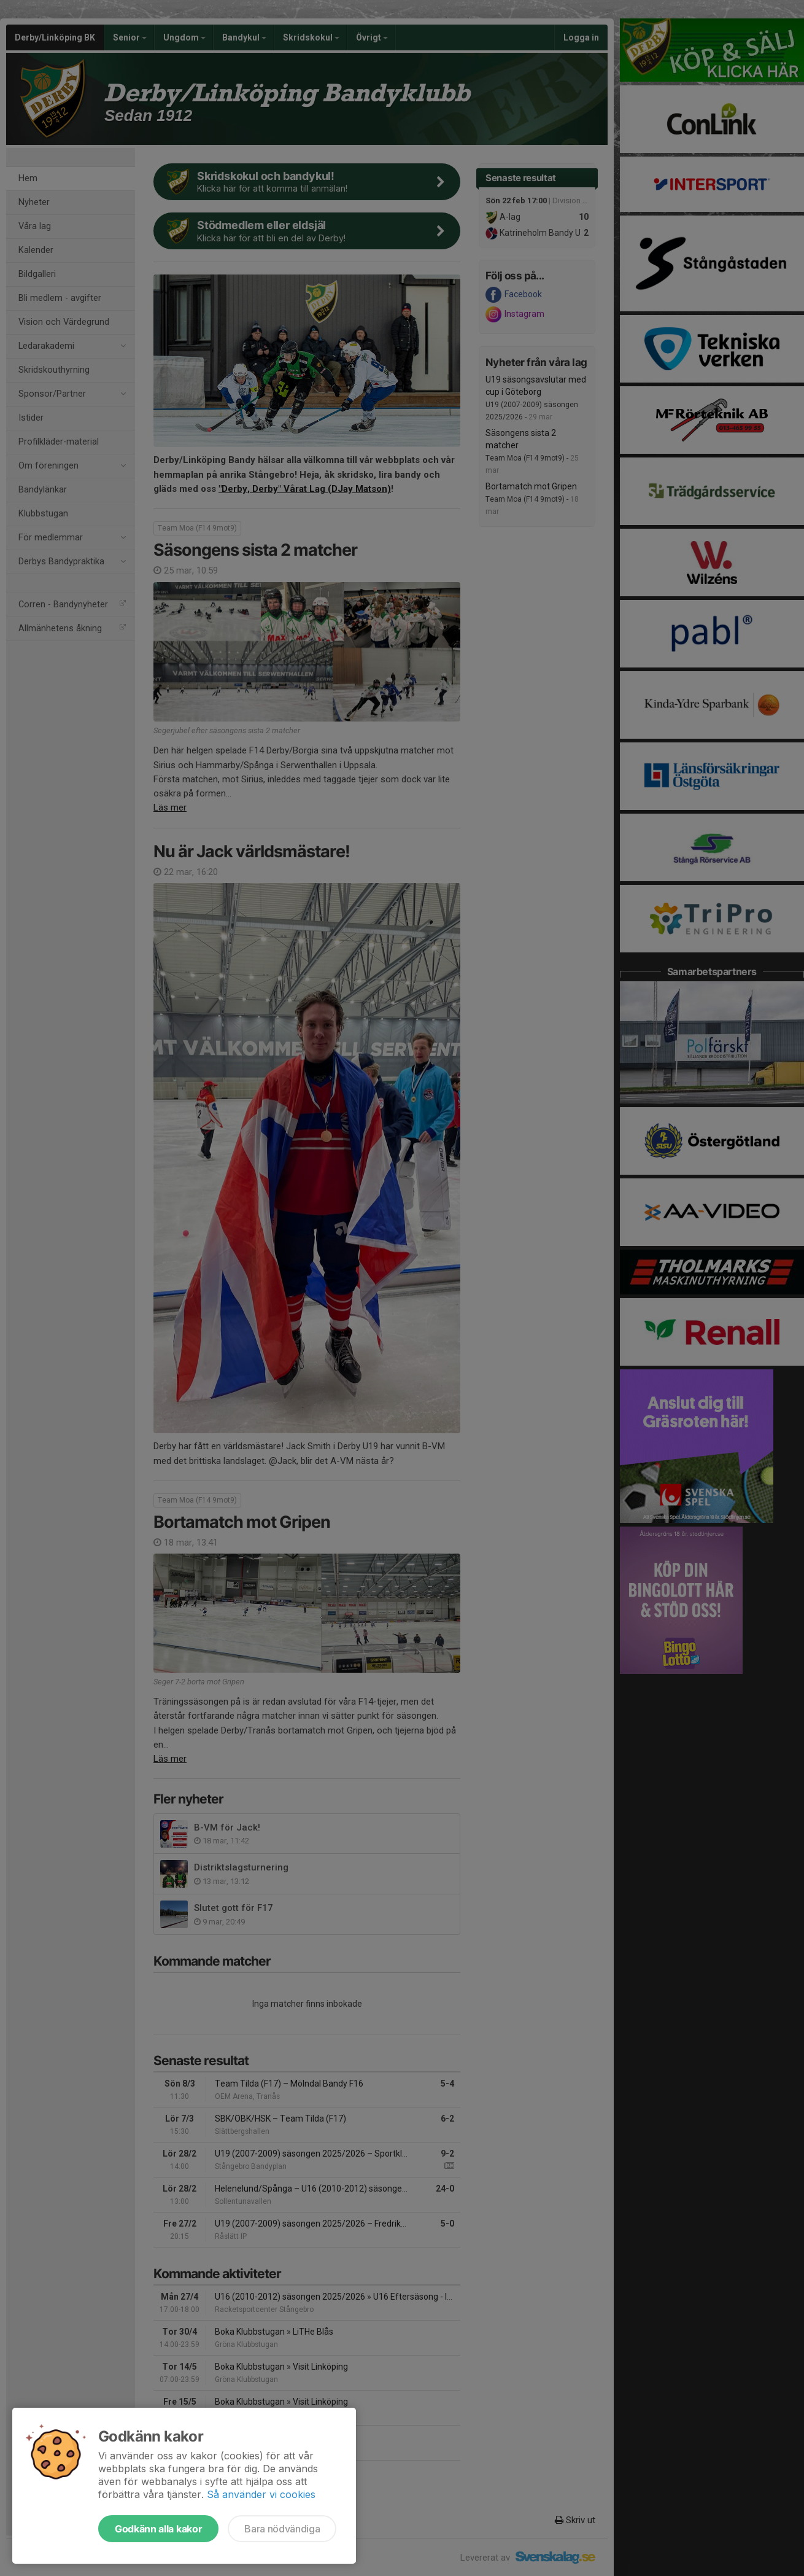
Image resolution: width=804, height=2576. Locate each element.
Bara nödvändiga (282, 2529)
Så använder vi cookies (261, 2494)
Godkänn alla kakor (158, 2529)
